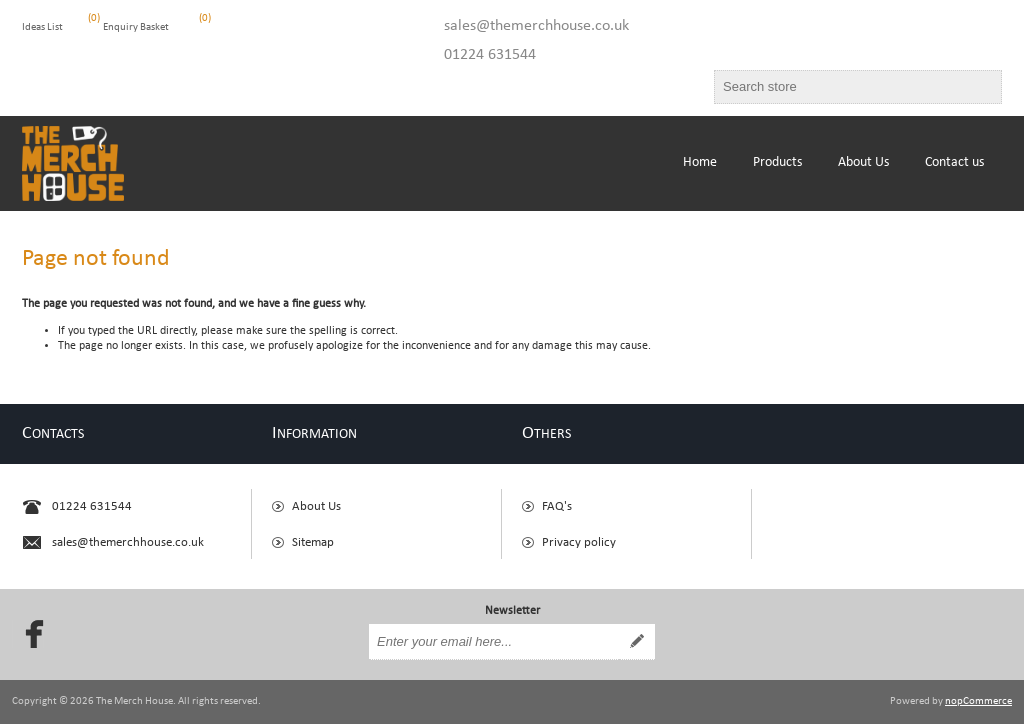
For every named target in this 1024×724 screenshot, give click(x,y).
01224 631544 (490, 55)
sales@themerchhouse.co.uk (536, 26)
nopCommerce (978, 701)
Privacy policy (579, 542)
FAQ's (557, 506)
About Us (316, 506)
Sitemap (313, 542)
